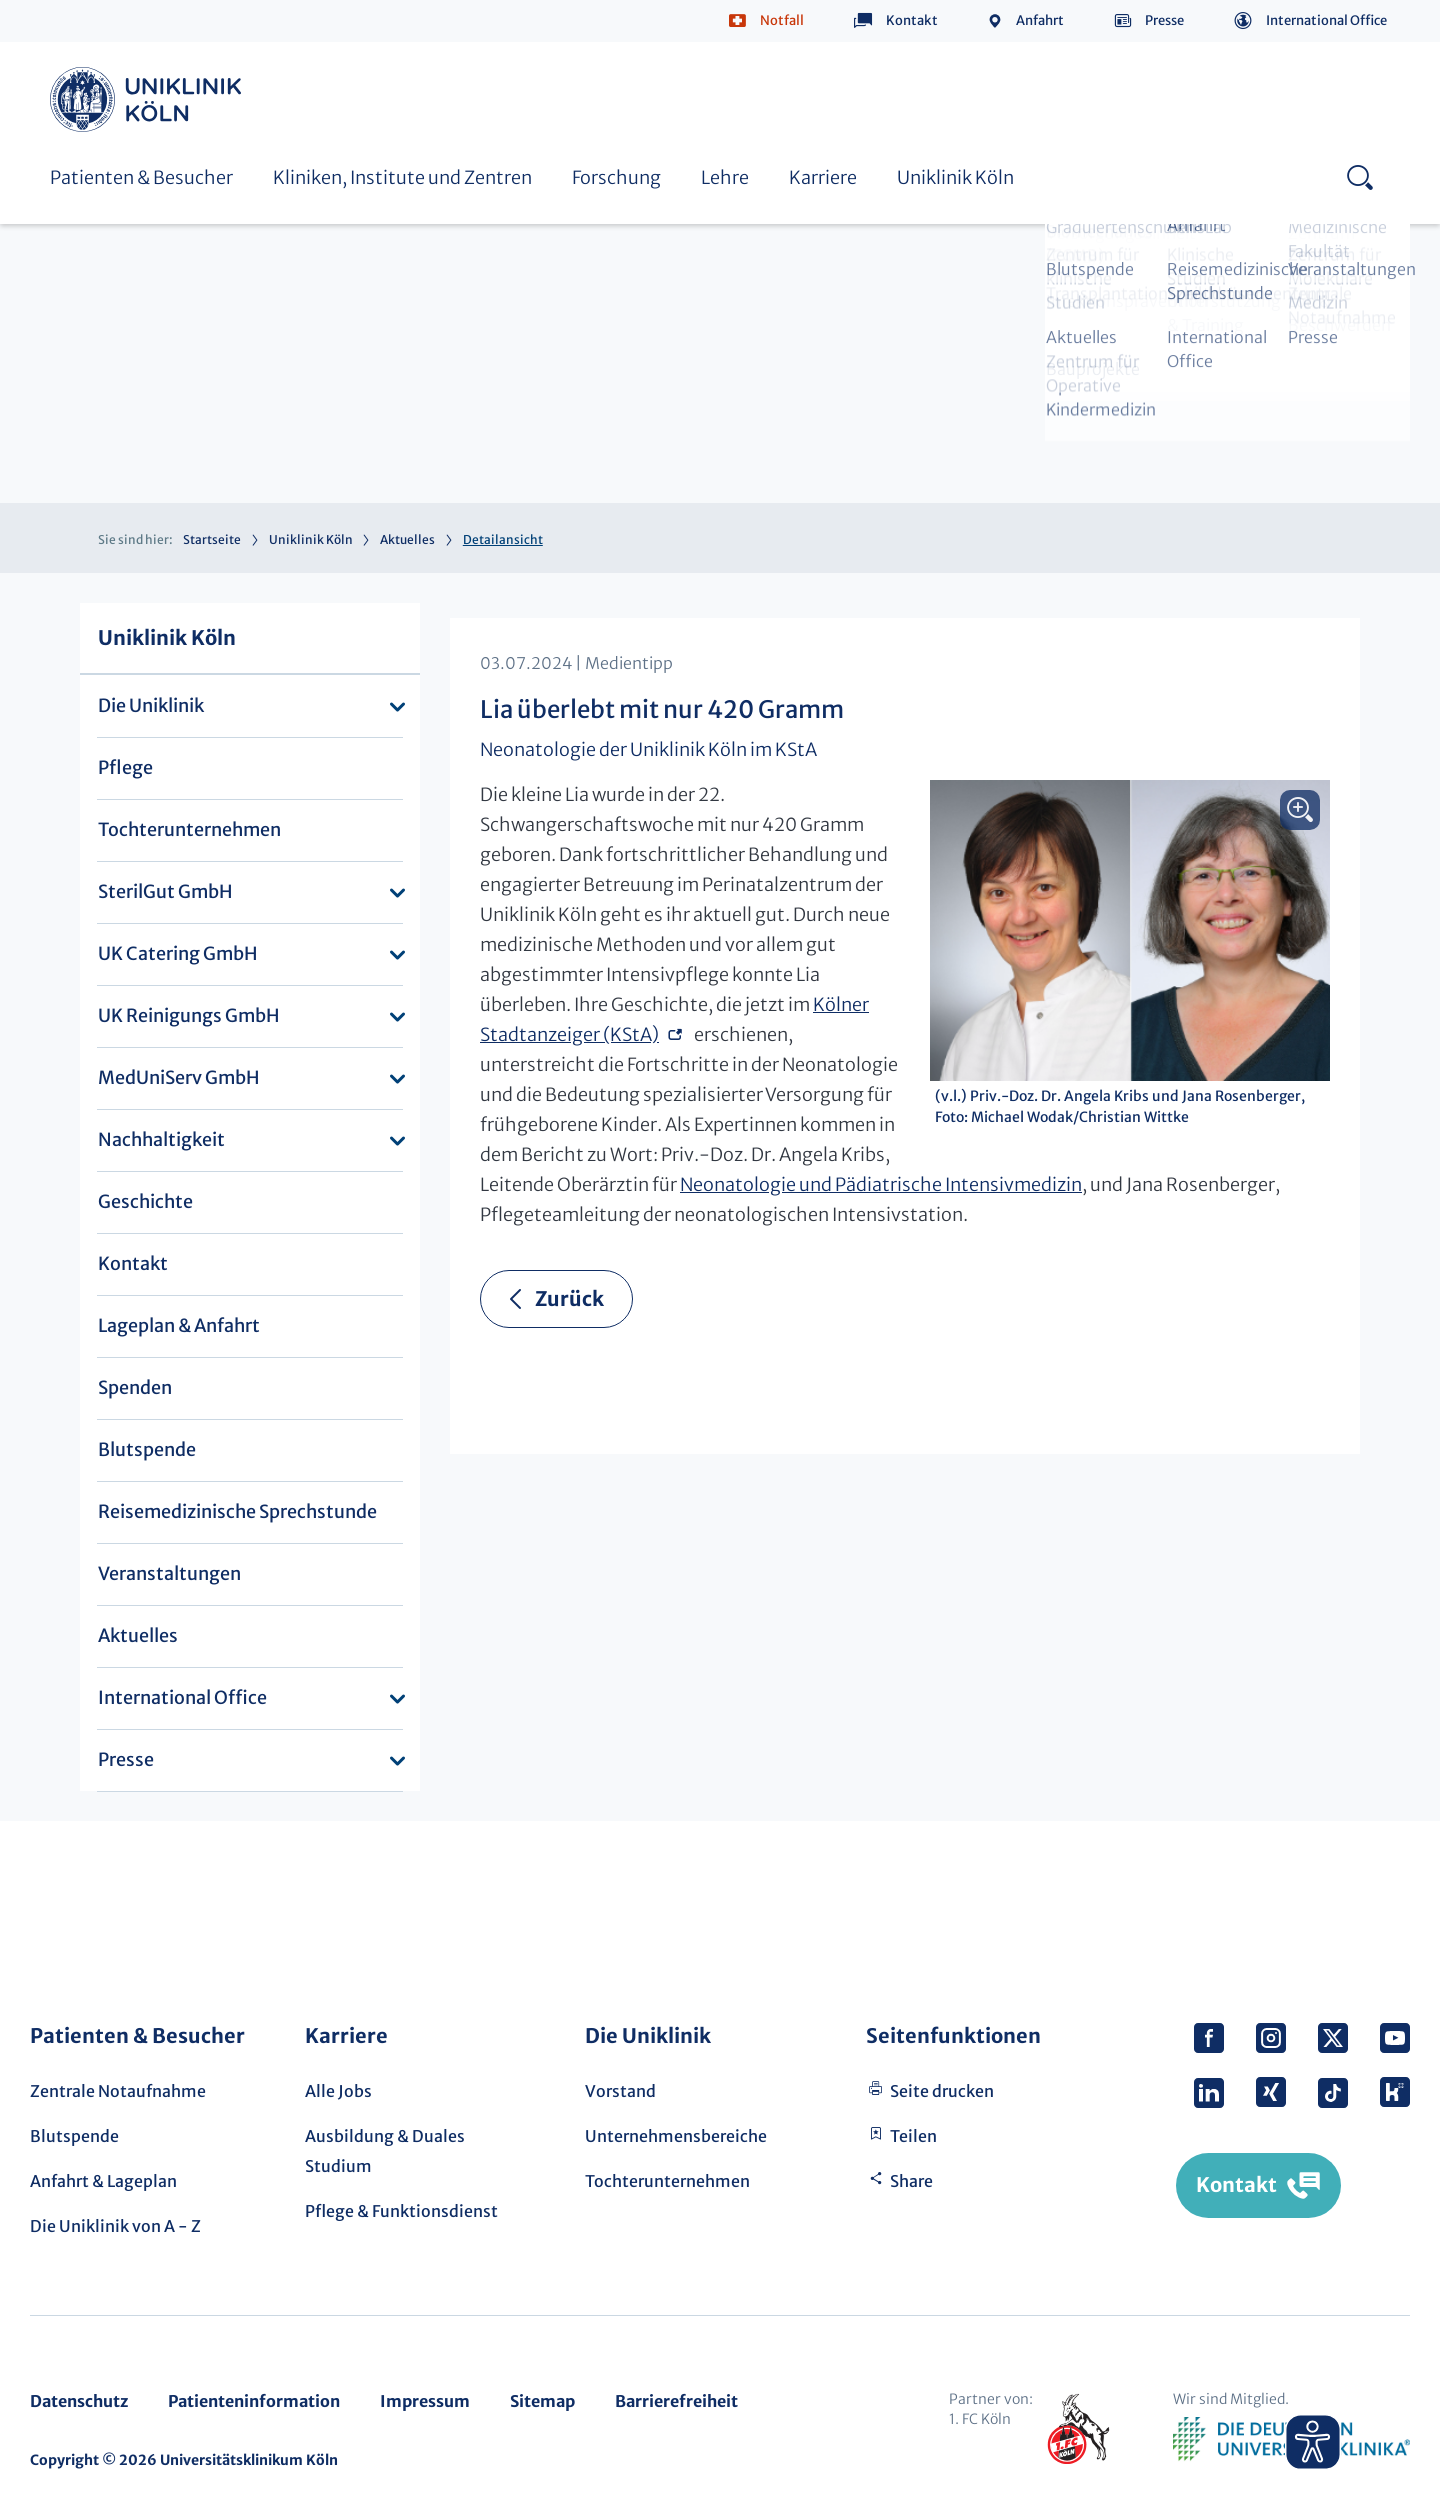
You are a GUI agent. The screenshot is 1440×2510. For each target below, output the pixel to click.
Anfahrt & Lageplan (103, 2181)
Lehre (725, 177)
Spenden (135, 1387)
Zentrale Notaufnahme (118, 2091)
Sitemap (542, 2401)
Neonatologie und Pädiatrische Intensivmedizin (881, 1184)
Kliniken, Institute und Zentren (402, 177)
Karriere (823, 177)
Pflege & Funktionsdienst (401, 2211)
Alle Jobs (338, 2091)
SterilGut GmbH (165, 891)
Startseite (212, 539)
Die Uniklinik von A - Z (115, 2226)
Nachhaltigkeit (161, 1139)
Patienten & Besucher (141, 177)
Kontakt (912, 20)
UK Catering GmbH (178, 953)
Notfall (782, 20)
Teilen (913, 2136)
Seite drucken (942, 2091)
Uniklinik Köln (149, 99)
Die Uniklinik (151, 705)
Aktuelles (407, 539)
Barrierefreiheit (676, 2401)
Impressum (425, 2401)
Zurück (569, 1298)
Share (911, 2181)
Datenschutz (79, 2401)
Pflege (125, 767)
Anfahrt (1040, 20)
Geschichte (145, 1201)
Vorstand (620, 2091)
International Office (1326, 20)
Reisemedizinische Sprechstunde (237, 1511)
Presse (1164, 20)
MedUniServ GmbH (179, 1077)
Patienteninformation (254, 2401)
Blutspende (147, 1449)
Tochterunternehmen (189, 829)
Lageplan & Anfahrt (179, 1325)
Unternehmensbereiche (676, 2136)
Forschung (616, 177)
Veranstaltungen (169, 1573)
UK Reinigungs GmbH (189, 1015)
